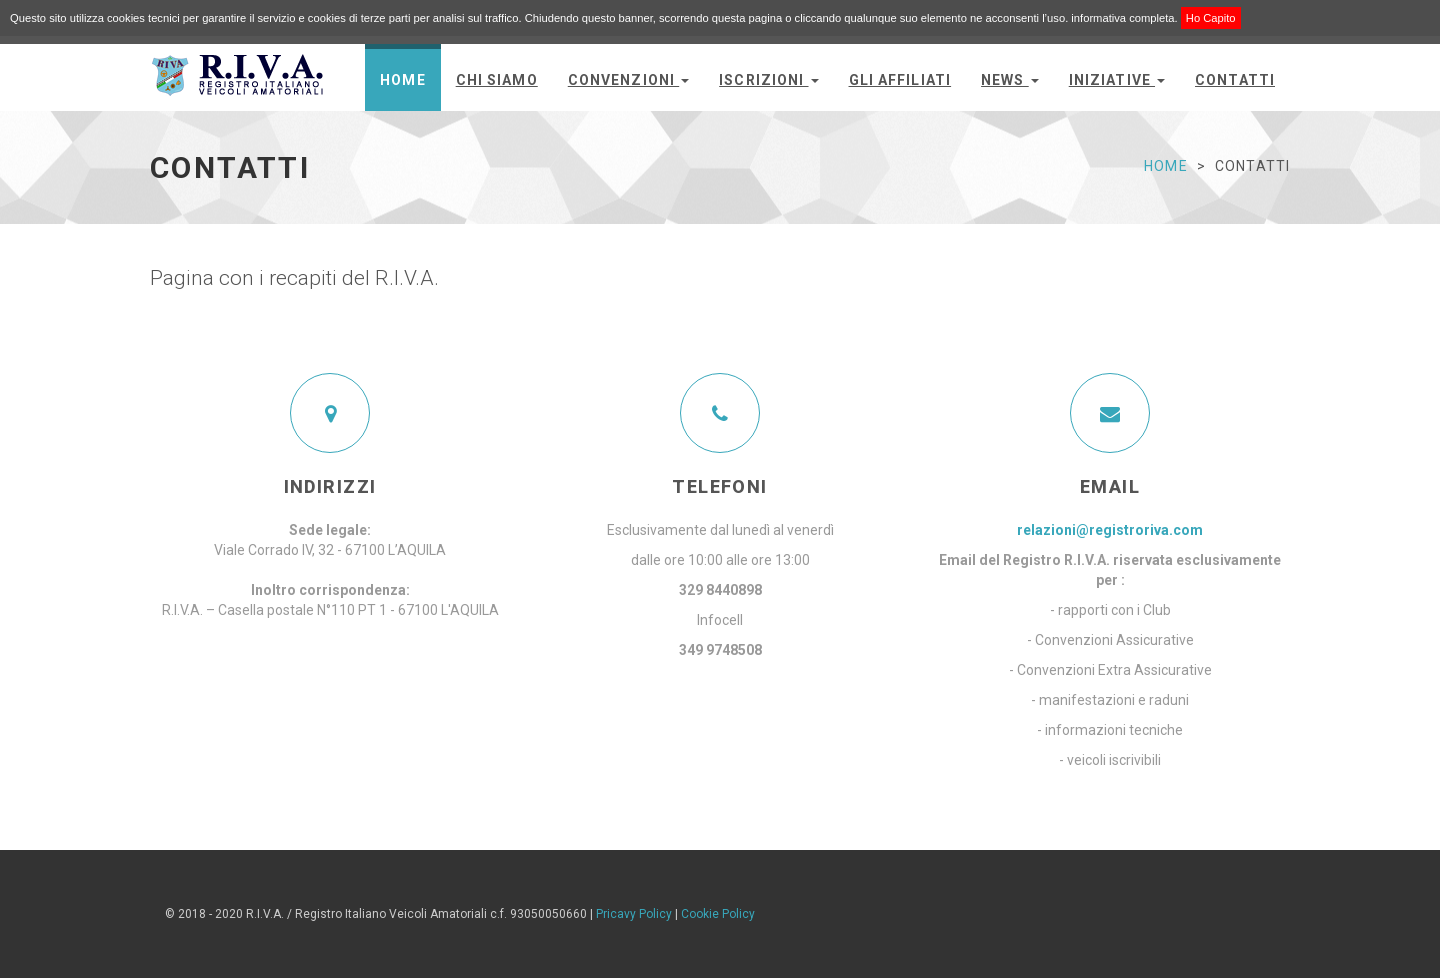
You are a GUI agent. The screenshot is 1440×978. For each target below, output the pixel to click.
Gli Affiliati (900, 80)
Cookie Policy (718, 914)
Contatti (1235, 80)
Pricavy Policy (634, 914)
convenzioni (628, 80)
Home (402, 80)
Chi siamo (497, 80)
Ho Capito (1211, 18)
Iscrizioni (768, 80)
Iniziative (1117, 80)
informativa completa (1122, 18)
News (1010, 80)
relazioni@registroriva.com (1110, 530)
